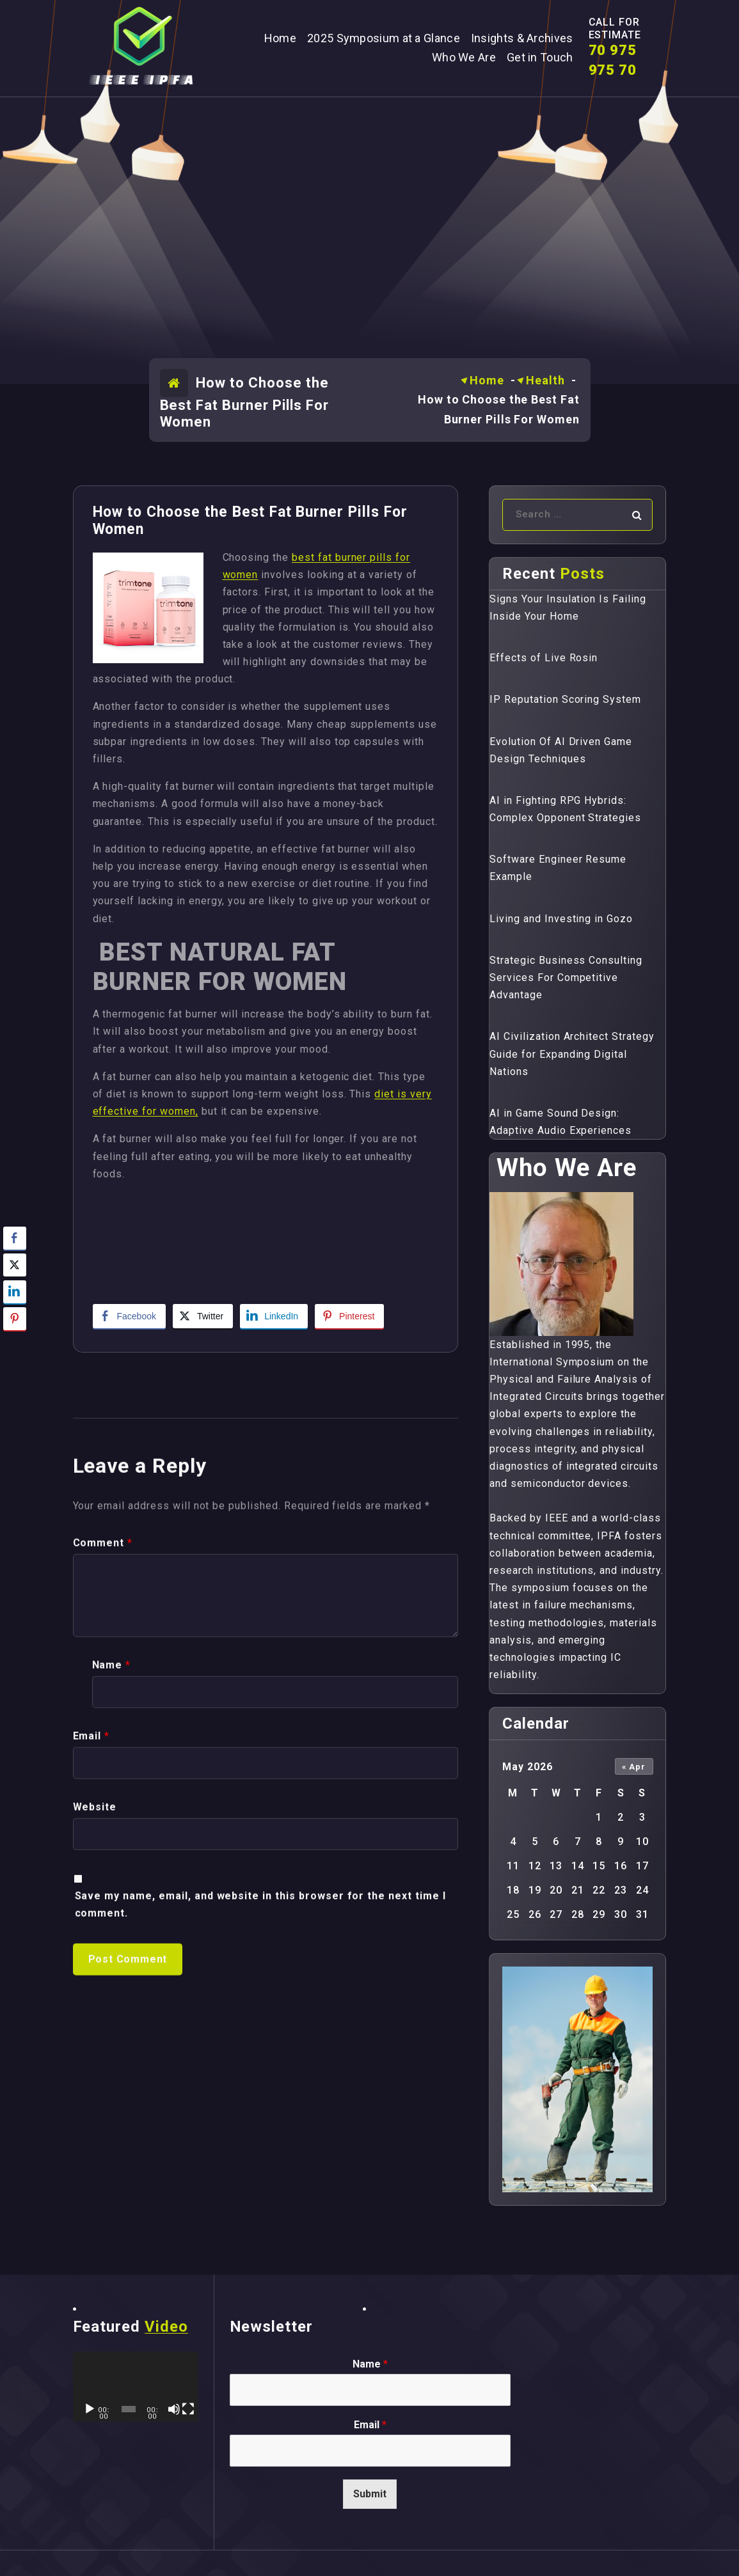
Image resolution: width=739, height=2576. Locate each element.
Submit (369, 2494)
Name (111, 2051)
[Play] (89, 2409)
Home (487, 380)
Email (91, 2122)
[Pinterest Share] (349, 1316)
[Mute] (174, 2409)
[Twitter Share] (203, 1316)
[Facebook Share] (129, 1316)
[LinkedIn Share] (274, 1316)
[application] (135, 2387)
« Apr (634, 1766)
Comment (103, 1928)
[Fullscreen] (188, 2409)
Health (545, 380)
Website (95, 2193)
